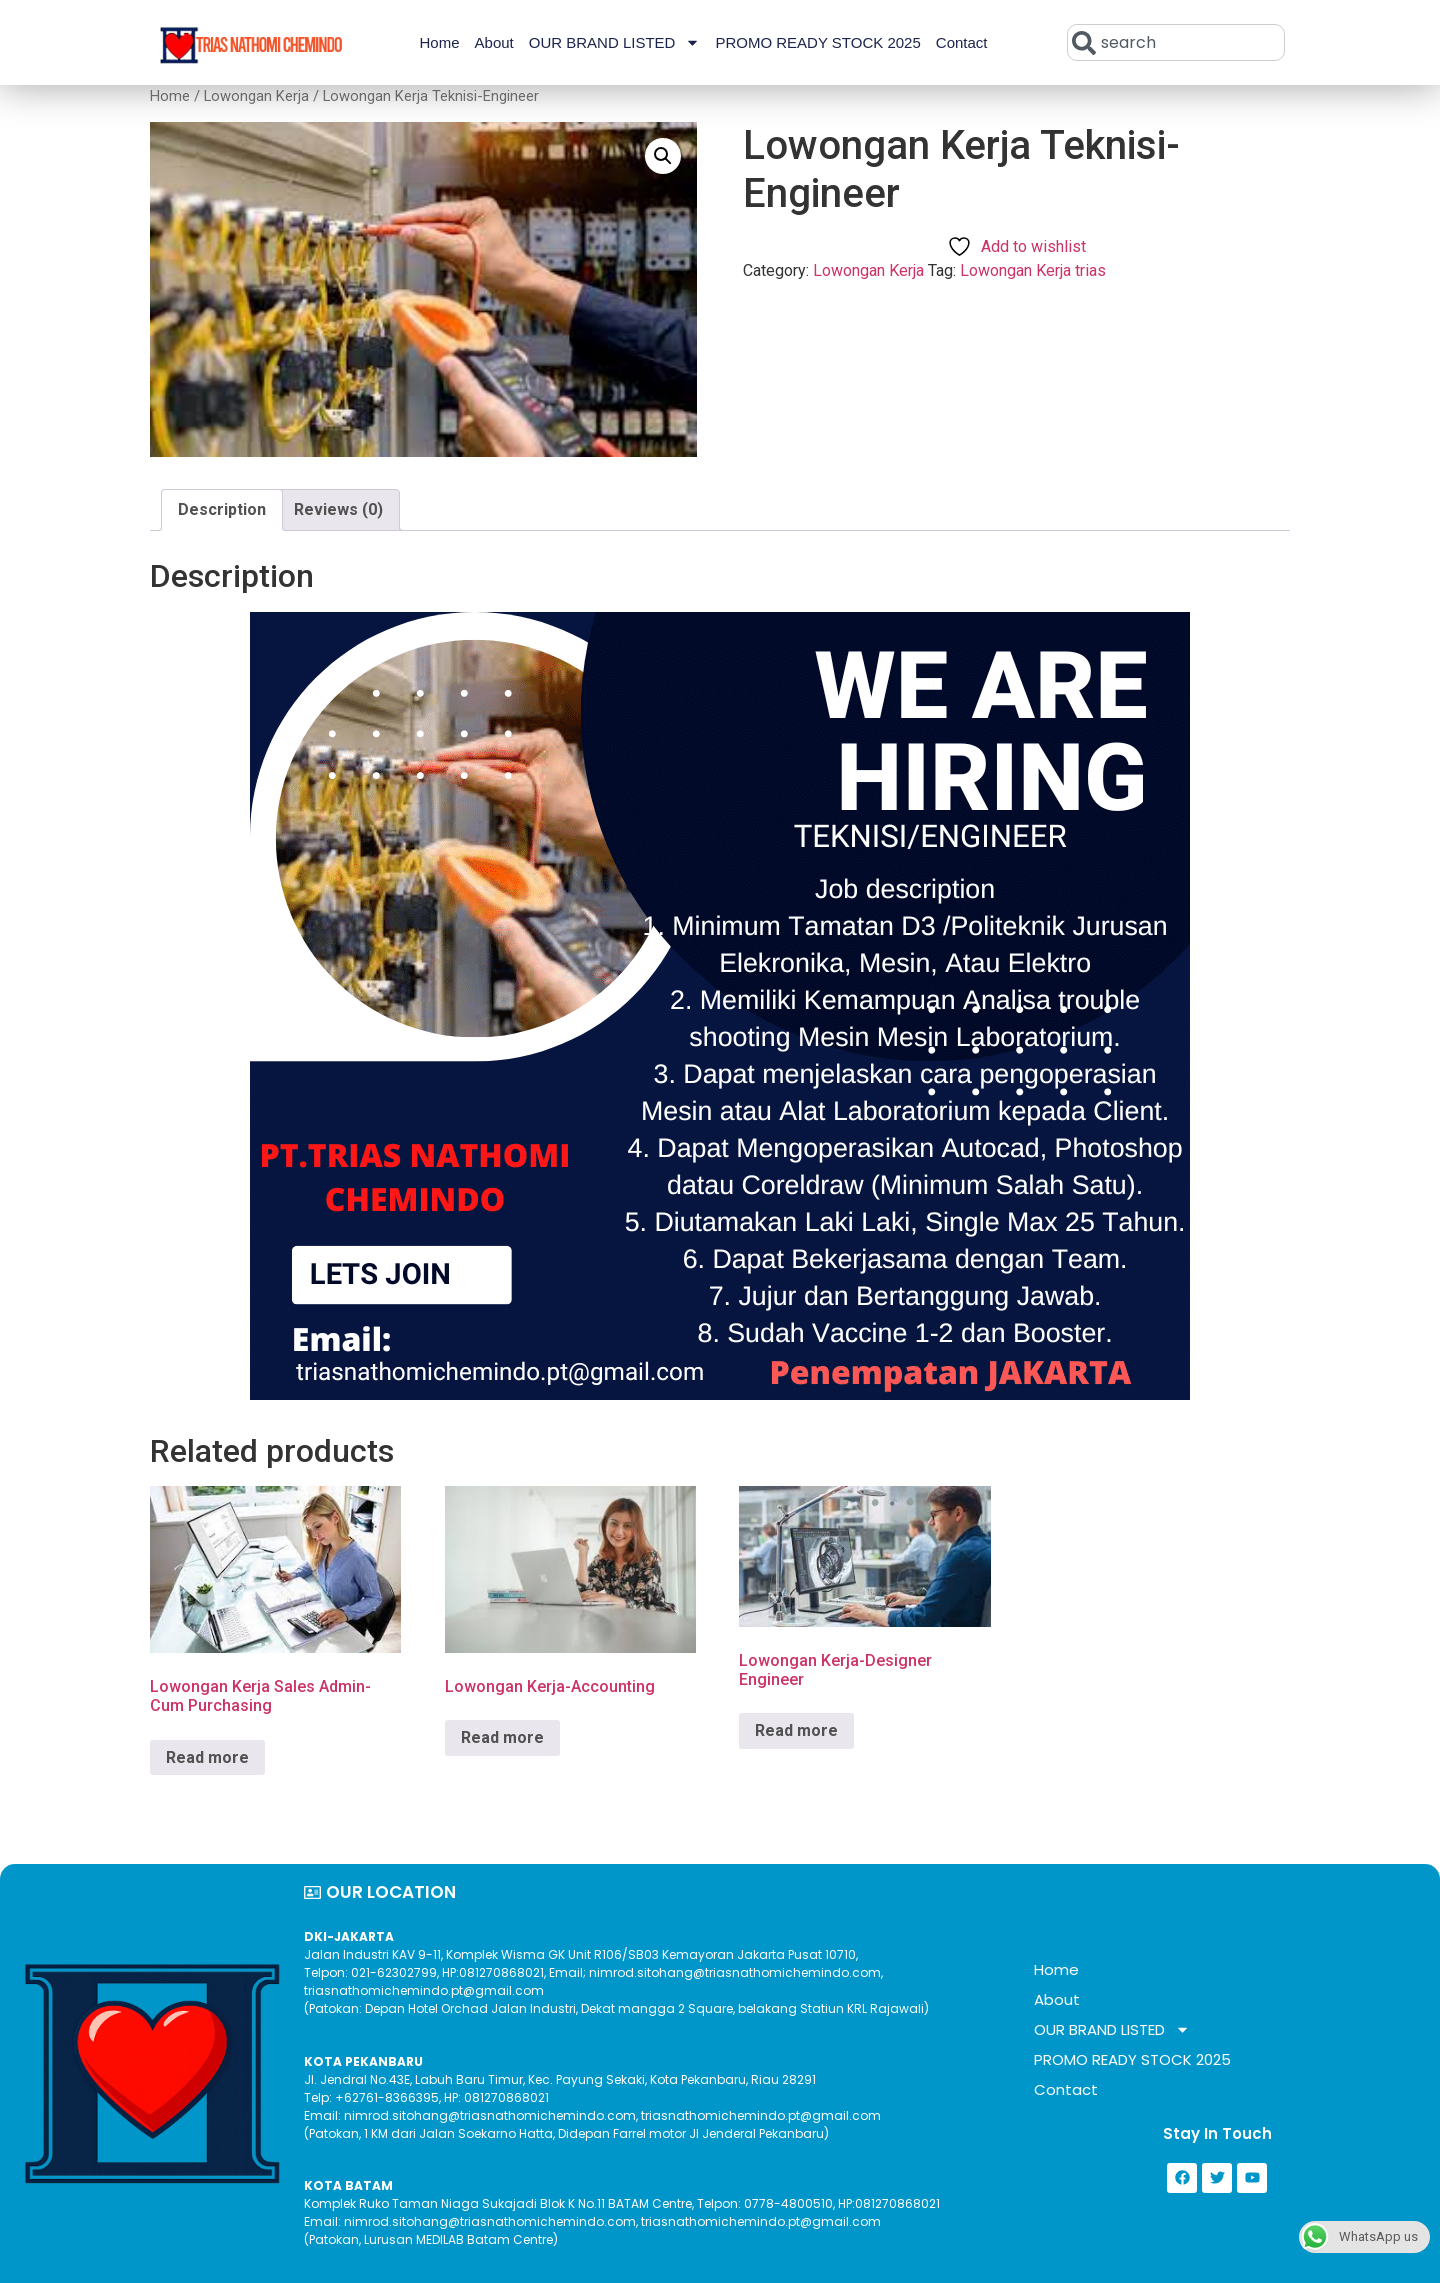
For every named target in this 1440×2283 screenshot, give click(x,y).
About (494, 42)
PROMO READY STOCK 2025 (817, 42)
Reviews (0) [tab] (338, 509)
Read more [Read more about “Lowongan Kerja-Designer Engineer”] (796, 1730)
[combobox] (1176, 42)
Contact (962, 42)
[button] (663, 156)
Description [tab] (222, 509)
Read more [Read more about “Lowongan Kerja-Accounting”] (502, 1737)
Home (440, 42)
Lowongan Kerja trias (1033, 270)
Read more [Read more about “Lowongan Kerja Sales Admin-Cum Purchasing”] (207, 1757)
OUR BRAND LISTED (615, 42)
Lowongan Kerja (256, 96)
